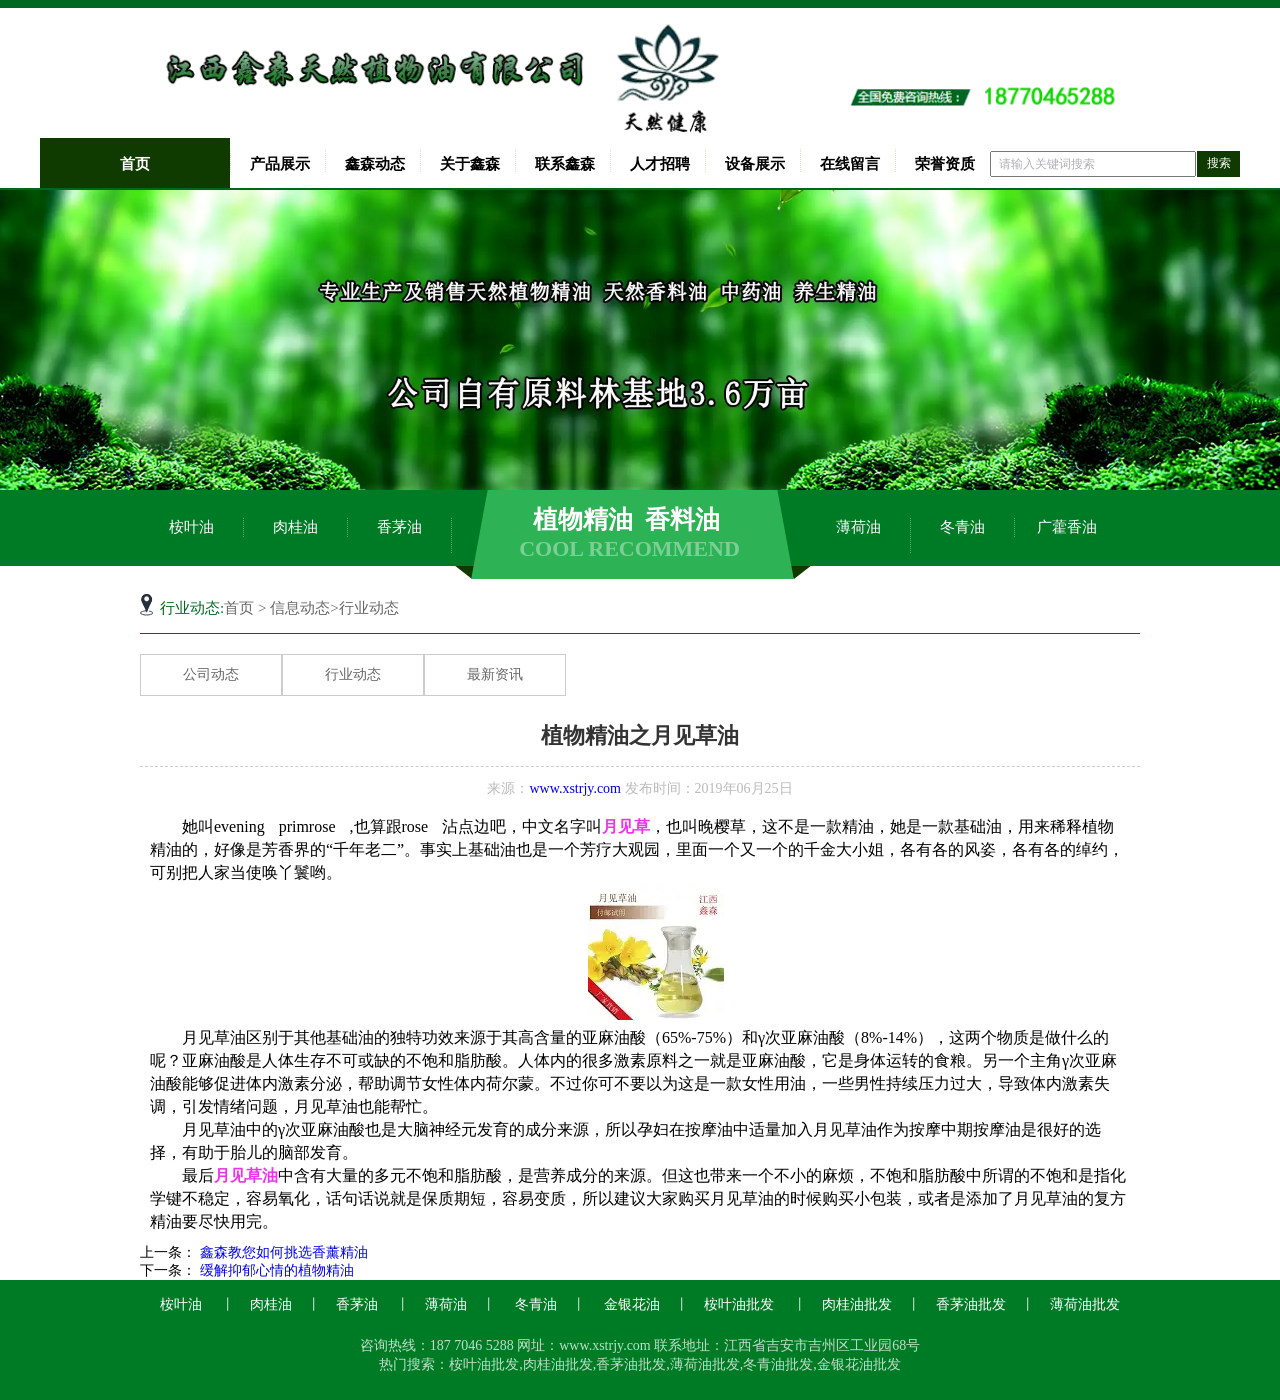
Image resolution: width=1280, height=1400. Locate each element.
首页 (135, 164)
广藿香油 (1067, 527)
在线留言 (850, 164)
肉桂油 (295, 527)
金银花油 (632, 1304)
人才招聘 (660, 164)
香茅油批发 (971, 1304)
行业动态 (353, 674)
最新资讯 (495, 674)
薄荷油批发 (1085, 1304)
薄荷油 (858, 527)
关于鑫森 (470, 164)
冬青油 (962, 527)
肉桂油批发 (857, 1304)
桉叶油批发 (739, 1304)
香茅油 (399, 527)
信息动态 (300, 608)
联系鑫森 (565, 164)
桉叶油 (191, 527)
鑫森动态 (375, 164)
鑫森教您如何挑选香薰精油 (282, 1252)
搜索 (1219, 163)
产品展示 (280, 164)
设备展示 (755, 164)
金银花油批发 (859, 1364)
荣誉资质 (945, 164)
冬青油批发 (778, 1364)
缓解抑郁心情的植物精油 (275, 1270)
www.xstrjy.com (575, 788)
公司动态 (211, 674)
